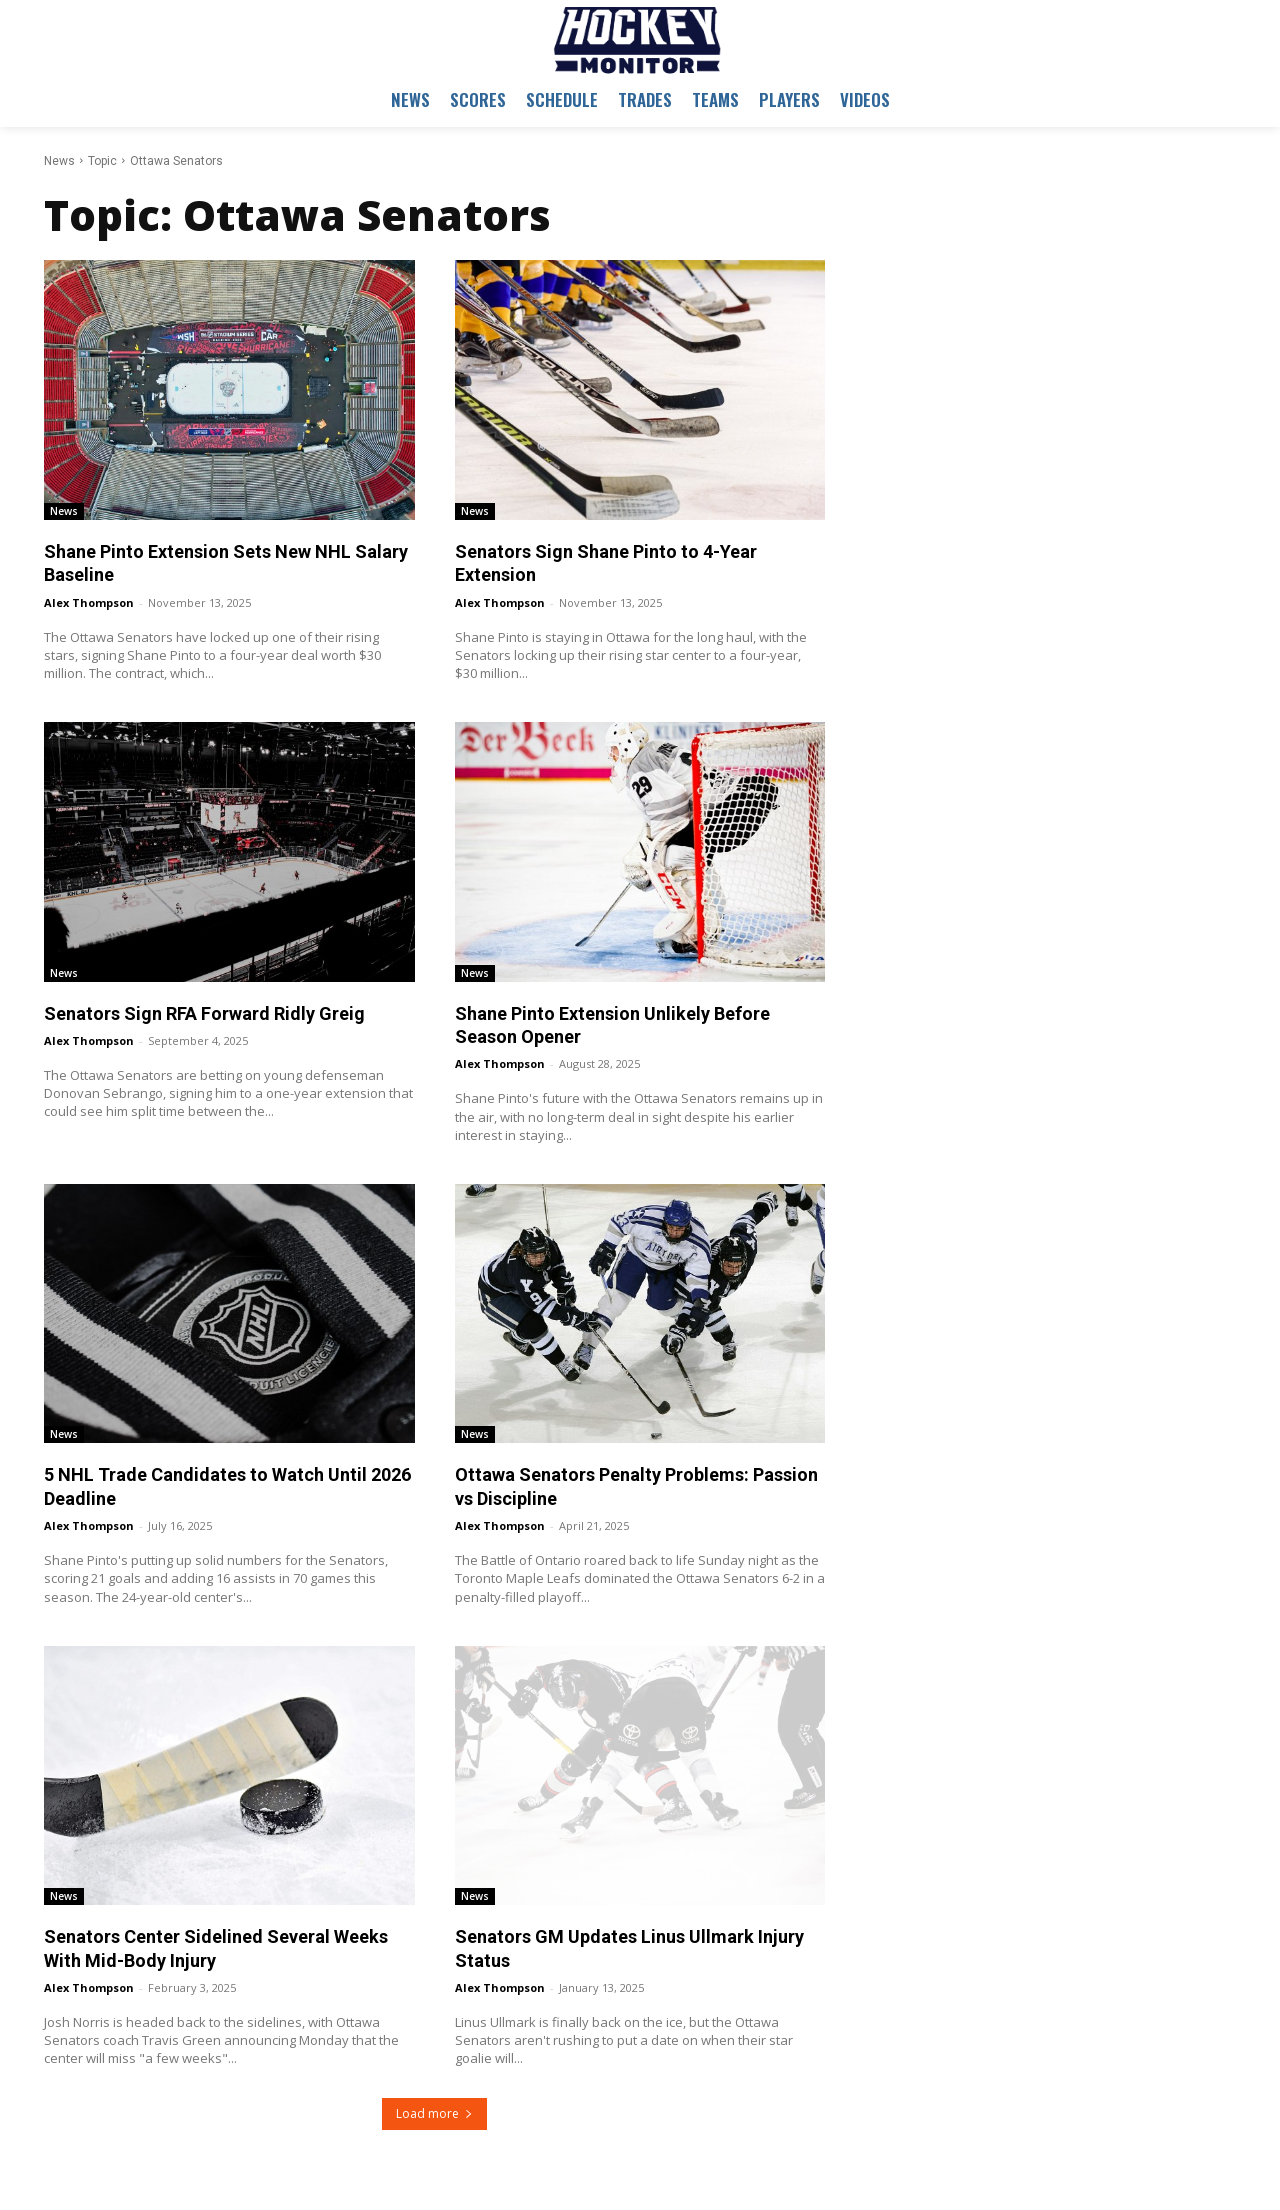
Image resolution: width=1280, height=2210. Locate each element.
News (59, 161)
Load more (434, 2113)
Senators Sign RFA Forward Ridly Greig (204, 1013)
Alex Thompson (89, 602)
